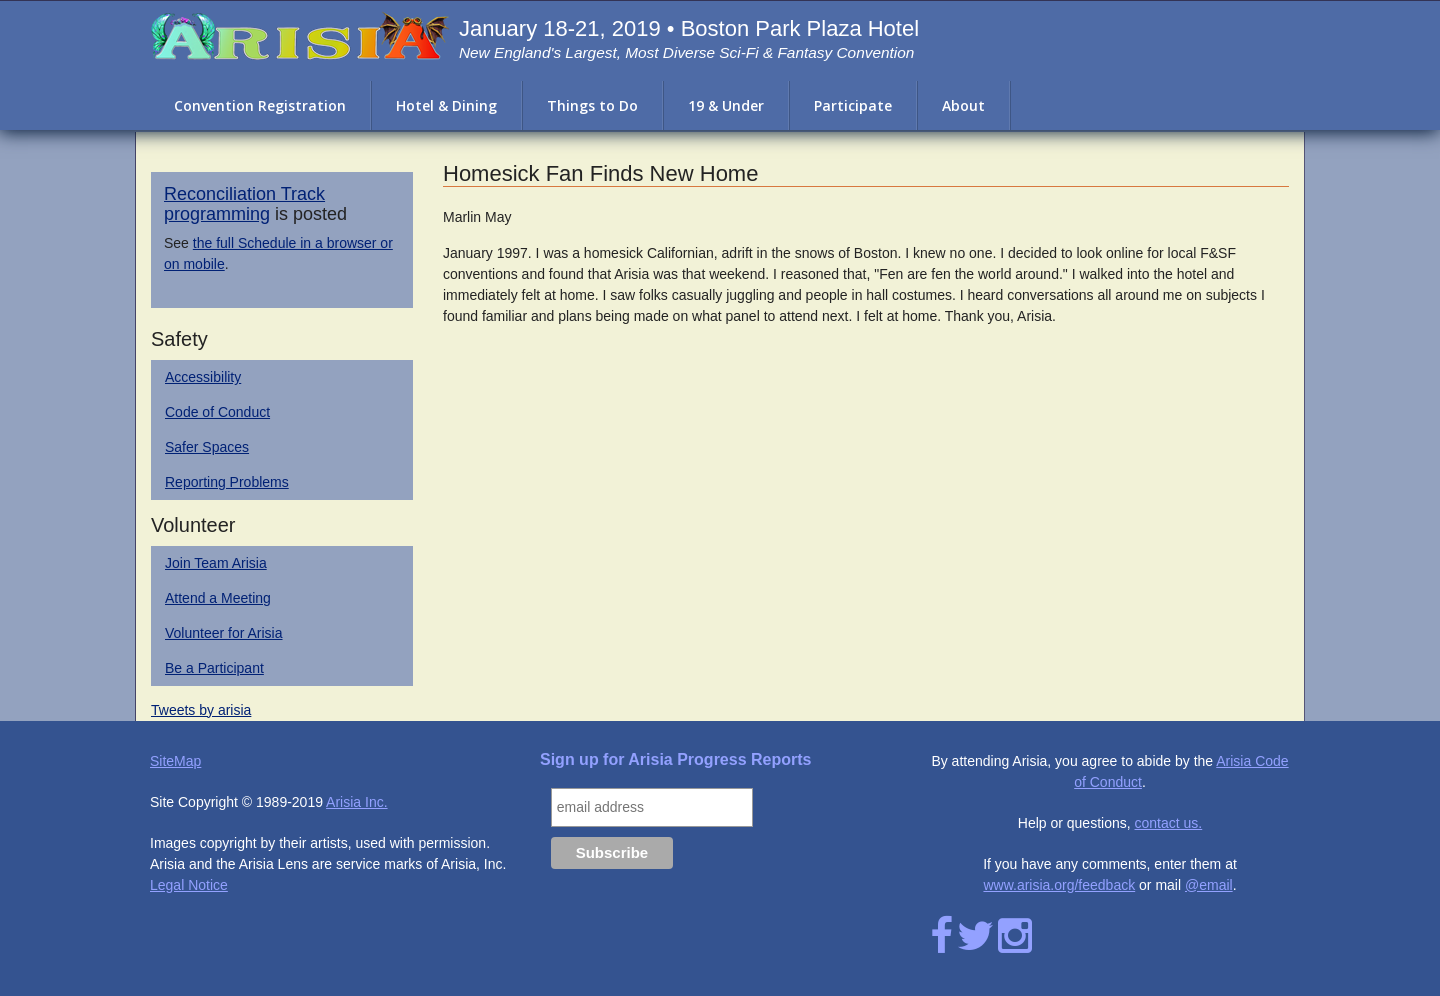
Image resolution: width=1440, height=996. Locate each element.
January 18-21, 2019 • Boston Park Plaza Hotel (689, 28)
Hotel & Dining (446, 105)
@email (1209, 885)
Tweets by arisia (201, 710)
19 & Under (726, 105)
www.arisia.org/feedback (1059, 885)
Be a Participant (214, 668)
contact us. (1169, 823)
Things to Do (592, 105)
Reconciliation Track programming (244, 204)
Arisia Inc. (356, 802)
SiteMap (175, 761)
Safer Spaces (207, 447)
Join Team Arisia (216, 563)
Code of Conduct (217, 412)
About (963, 105)
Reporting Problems (227, 482)
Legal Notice (189, 885)
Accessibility (203, 377)
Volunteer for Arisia (224, 633)
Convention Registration (260, 105)
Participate (853, 105)
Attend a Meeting (218, 598)
